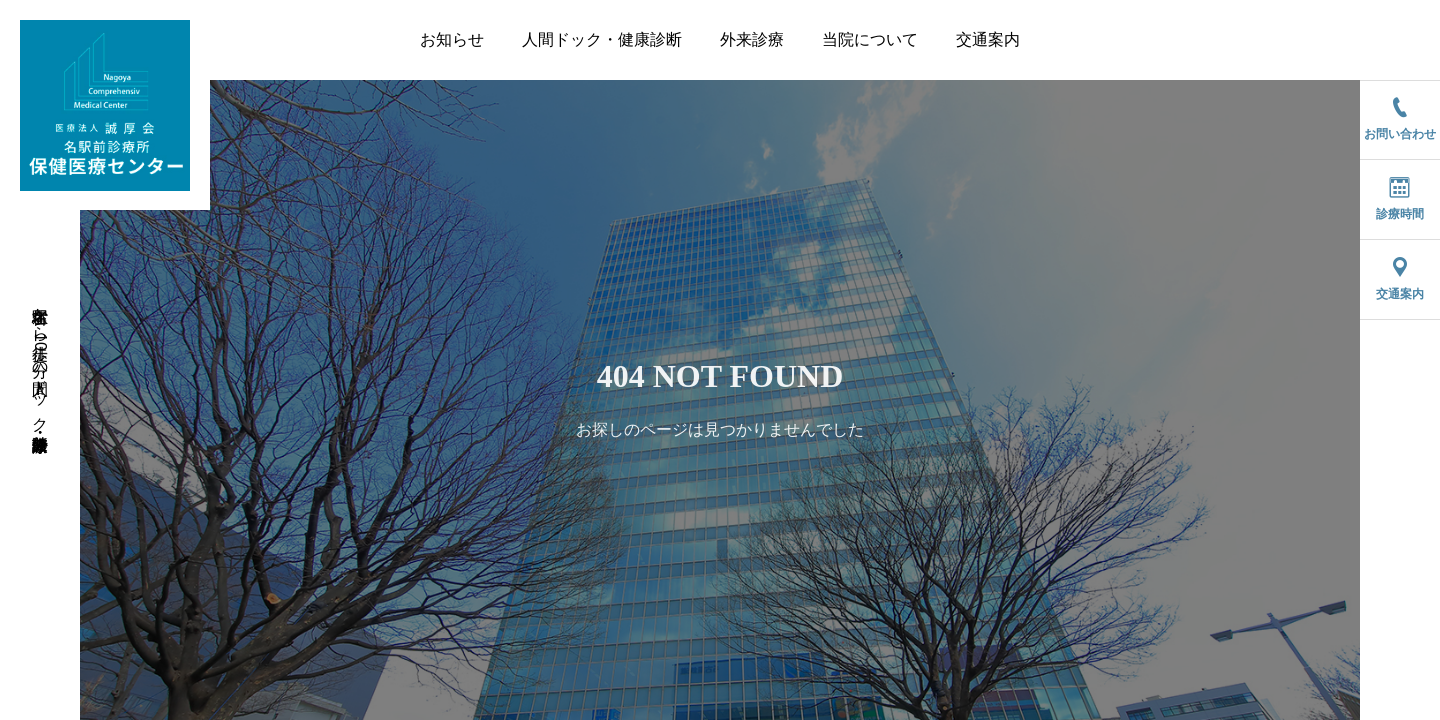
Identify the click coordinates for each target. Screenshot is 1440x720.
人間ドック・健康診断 (602, 39)
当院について (870, 39)
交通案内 (988, 39)
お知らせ (452, 39)
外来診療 (752, 39)
